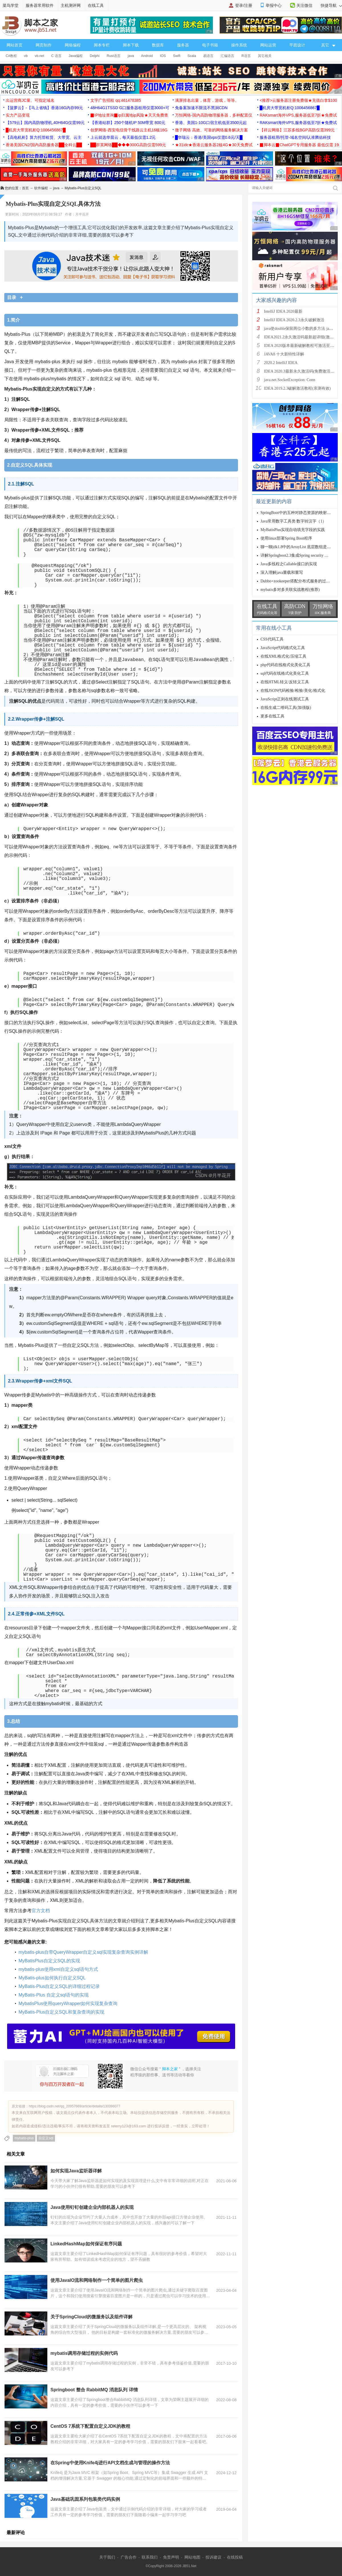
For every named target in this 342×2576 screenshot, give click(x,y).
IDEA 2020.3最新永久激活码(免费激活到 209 (302, 371)
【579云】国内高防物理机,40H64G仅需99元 (45, 122)
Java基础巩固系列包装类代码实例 (85, 2499)
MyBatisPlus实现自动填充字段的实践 (292, 530)
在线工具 (96, 5)
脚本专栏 (102, 45)
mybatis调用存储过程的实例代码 (84, 2353)
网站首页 (15, 45)
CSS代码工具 (272, 639)
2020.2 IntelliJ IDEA (281, 363)
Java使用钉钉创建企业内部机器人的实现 (92, 2207)
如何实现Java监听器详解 (76, 2170)
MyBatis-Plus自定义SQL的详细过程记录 (59, 1986)
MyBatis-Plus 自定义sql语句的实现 (54, 1995)
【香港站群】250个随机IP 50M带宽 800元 (127, 122)
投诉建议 (213, 2557)
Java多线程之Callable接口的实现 (288, 564)
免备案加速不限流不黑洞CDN (201, 107)
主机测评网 (71, 5)
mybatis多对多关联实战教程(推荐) (290, 589)
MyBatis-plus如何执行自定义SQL (52, 1977)
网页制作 (44, 45)
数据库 (158, 45)
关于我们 (107, 2557)
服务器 (183, 45)
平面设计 (297, 45)
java (131, 56)
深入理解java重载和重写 (281, 572)
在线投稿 (235, 2557)
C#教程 (11, 56)
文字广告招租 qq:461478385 (115, 100)
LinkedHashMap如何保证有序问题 (86, 2243)
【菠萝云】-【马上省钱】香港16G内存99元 (44, 107)
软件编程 (41, 188)
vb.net (39, 56)
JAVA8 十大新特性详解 (284, 354)
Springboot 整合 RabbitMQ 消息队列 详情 (94, 2389)
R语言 (246, 56)
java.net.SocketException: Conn (289, 380)
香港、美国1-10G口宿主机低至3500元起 (211, 122)
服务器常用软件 (40, 5)
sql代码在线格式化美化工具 (284, 673)
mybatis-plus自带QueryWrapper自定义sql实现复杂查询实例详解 (83, 1952)
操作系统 (239, 45)
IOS (163, 56)
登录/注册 (243, 5)
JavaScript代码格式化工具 (282, 648)
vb (26, 56)
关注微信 (304, 5)
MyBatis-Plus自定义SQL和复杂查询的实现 (61, 2012)
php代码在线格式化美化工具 (285, 665)
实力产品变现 (18, 115)
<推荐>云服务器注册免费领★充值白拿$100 (298, 100)
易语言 (208, 56)
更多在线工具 (272, 716)
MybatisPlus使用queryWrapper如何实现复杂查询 (68, 2003)
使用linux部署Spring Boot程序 (286, 538)
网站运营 (268, 45)
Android (147, 56)
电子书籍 (210, 45)
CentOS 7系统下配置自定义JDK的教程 (90, 2426)
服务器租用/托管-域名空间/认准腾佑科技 (295, 137)
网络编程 (73, 45)
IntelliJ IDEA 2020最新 (283, 311)
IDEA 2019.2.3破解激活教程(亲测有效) (297, 388)
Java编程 (76, 56)
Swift (176, 56)
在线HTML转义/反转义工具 (284, 682)
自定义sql (45, 2138)
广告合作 (129, 2557)
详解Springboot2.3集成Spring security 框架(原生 (301, 555)
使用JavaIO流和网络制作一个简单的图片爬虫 (96, 2280)
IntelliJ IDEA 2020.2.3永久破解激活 (294, 320)
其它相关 (265, 56)
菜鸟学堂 (11, 5)
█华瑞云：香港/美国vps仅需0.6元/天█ (209, 137)
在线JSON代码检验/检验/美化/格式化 (292, 690)
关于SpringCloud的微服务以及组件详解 (91, 2316)
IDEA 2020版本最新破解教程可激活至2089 (301, 345)
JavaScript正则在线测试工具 (284, 699)
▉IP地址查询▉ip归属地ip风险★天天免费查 (129, 115)
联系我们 (150, 2557)
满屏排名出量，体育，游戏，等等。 (207, 100)
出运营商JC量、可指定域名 (30, 100)
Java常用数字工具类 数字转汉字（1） (293, 521)
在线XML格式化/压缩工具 (283, 656)
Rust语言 (114, 56)
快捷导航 (331, 5)
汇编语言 (227, 56)
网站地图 (192, 2557)
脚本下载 (131, 45)
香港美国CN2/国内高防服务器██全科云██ (44, 145)
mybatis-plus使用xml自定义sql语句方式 (58, 1969)
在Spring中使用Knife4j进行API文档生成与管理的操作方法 (110, 2462)
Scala (192, 56)
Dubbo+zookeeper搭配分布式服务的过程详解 (299, 581)
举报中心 (274, 5)
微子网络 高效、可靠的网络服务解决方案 (211, 130)
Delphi (94, 56)
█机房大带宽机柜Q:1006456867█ (289, 107)
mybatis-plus (24, 2138)
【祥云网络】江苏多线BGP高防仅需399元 (297, 130)
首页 (25, 188)
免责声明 (171, 2557)
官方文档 (41, 1910)
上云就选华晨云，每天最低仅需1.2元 (123, 137)
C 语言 (56, 56)
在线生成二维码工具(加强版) (285, 707)
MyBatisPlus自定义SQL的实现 (49, 1960)
